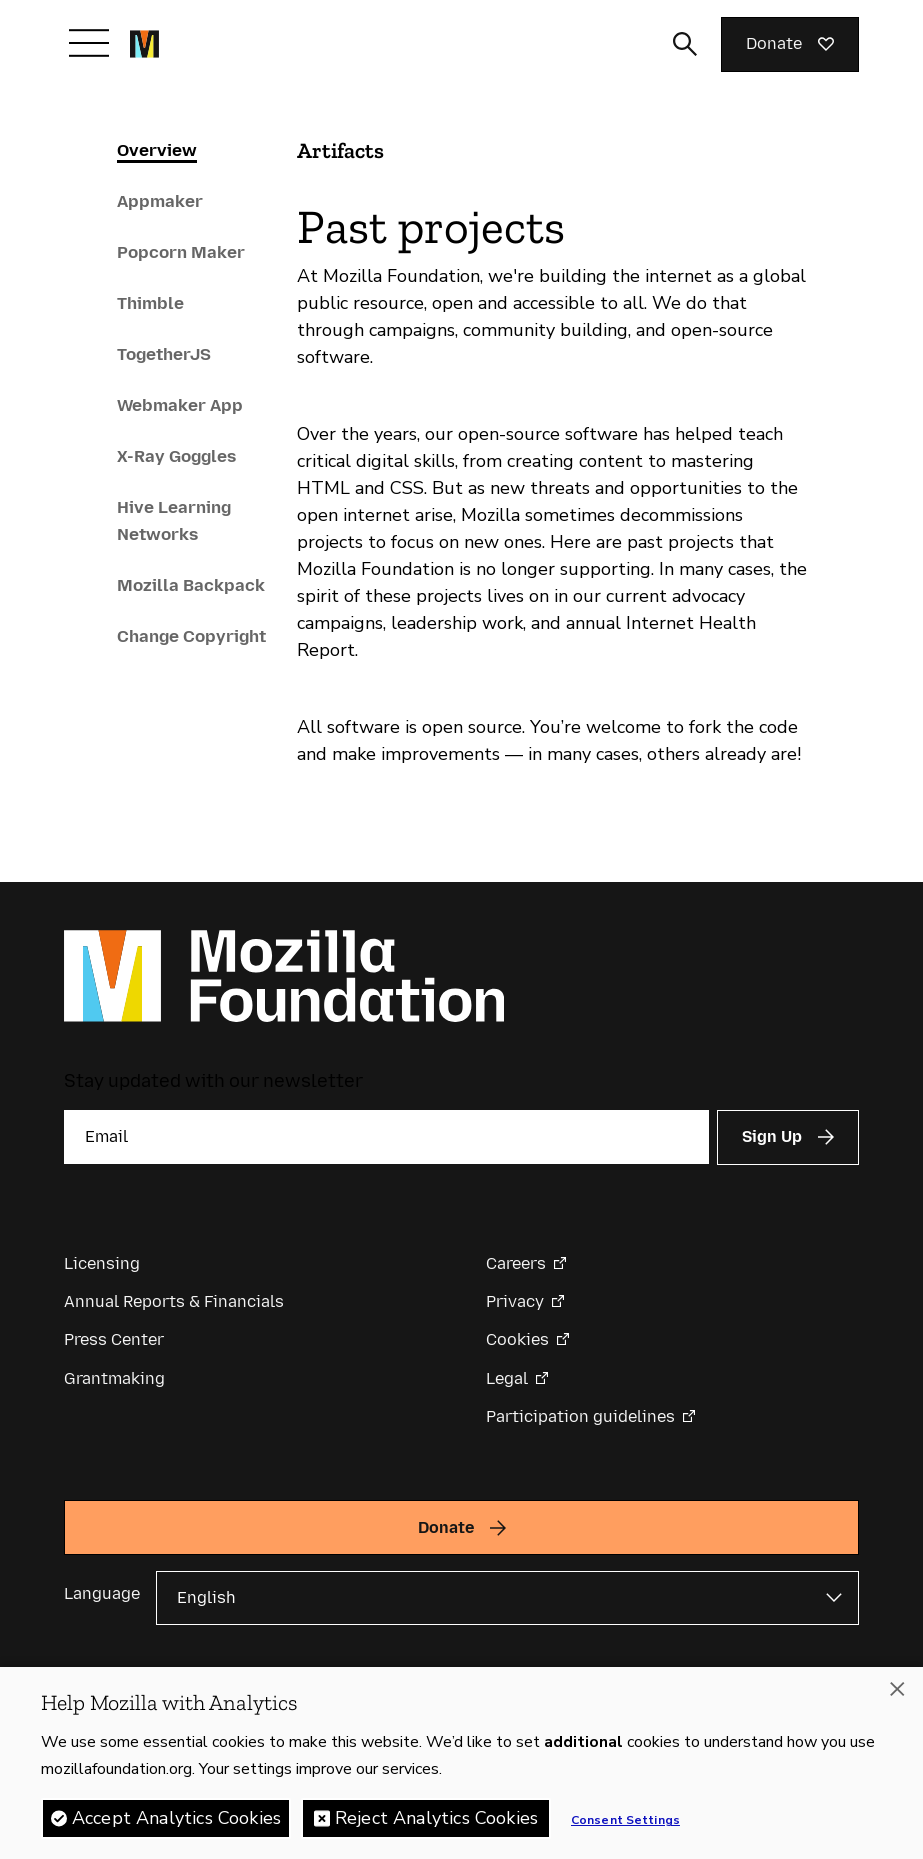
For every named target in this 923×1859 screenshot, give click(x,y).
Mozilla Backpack (191, 585)
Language (102, 1593)
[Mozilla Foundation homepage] (144, 44)
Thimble (150, 303)
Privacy (515, 1301)
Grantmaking (114, 1378)
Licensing (102, 1263)
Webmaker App (180, 405)
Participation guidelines (580, 1416)
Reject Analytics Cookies (436, 1820)
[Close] (897, 1691)
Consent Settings (625, 1822)
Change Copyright (191, 636)
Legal (507, 1378)
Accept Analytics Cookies (176, 1820)
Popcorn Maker (181, 252)
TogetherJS (164, 354)
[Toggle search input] (685, 44)
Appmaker (160, 201)
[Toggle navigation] (89, 43)
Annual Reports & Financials (174, 1301)
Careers (516, 1263)
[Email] (386, 1137)
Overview (157, 150)
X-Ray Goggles (176, 456)
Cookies (517, 1339)
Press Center (114, 1339)
